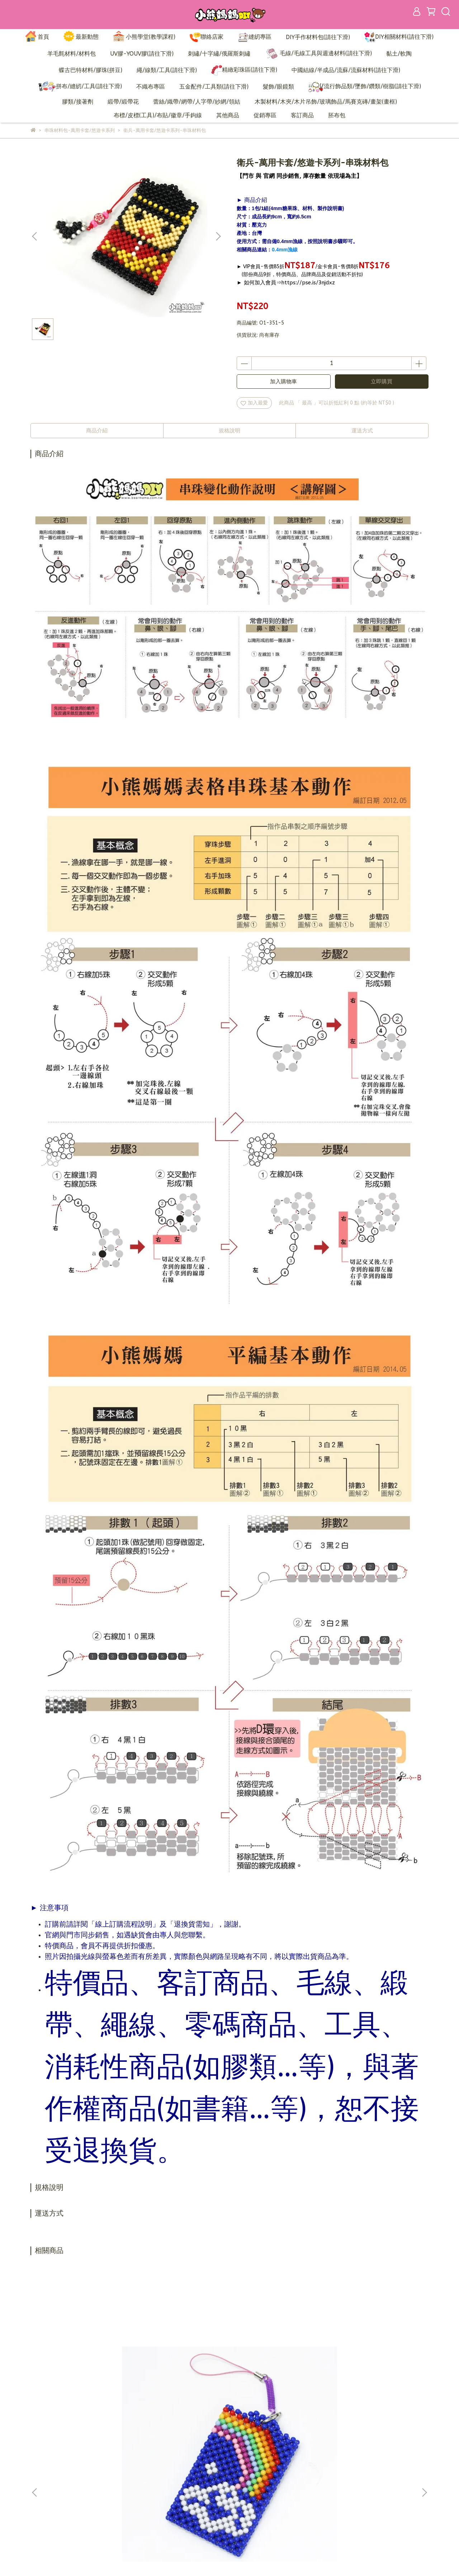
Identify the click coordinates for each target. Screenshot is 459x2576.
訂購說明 (180, 2475)
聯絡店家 (206, 37)
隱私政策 (180, 2497)
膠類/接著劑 (77, 101)
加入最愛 (254, 403)
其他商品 (227, 115)
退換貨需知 (182, 2486)
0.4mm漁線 (285, 249)
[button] (218, 236)
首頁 (37, 37)
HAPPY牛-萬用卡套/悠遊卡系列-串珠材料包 (181, 2377)
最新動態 (81, 37)
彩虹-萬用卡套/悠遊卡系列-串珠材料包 (84, 2377)
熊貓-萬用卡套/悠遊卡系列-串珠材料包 (375, 2377)
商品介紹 (97, 430)
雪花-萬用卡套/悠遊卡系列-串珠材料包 (278, 2377)
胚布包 (336, 115)
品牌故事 (180, 2454)
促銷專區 (265, 115)
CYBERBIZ (199, 2558)
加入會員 (180, 2465)
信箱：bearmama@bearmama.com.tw (75, 2497)
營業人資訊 (182, 2508)
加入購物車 (283, 381)
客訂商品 (302, 115)
